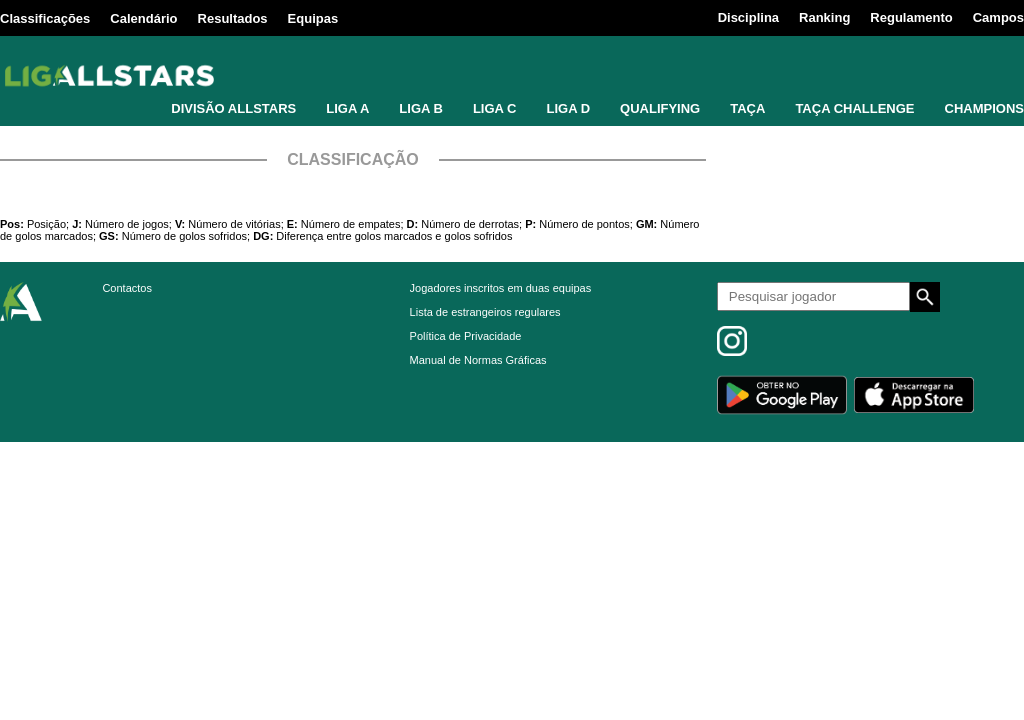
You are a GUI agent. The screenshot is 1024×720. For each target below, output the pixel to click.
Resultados (233, 18)
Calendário (143, 18)
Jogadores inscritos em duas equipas (501, 288)
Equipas (313, 18)
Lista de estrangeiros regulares (485, 312)
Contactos (127, 288)
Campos (998, 17)
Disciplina (748, 17)
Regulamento (911, 17)
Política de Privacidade (466, 336)
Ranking (824, 17)
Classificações (45, 18)
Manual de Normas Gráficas (478, 360)
